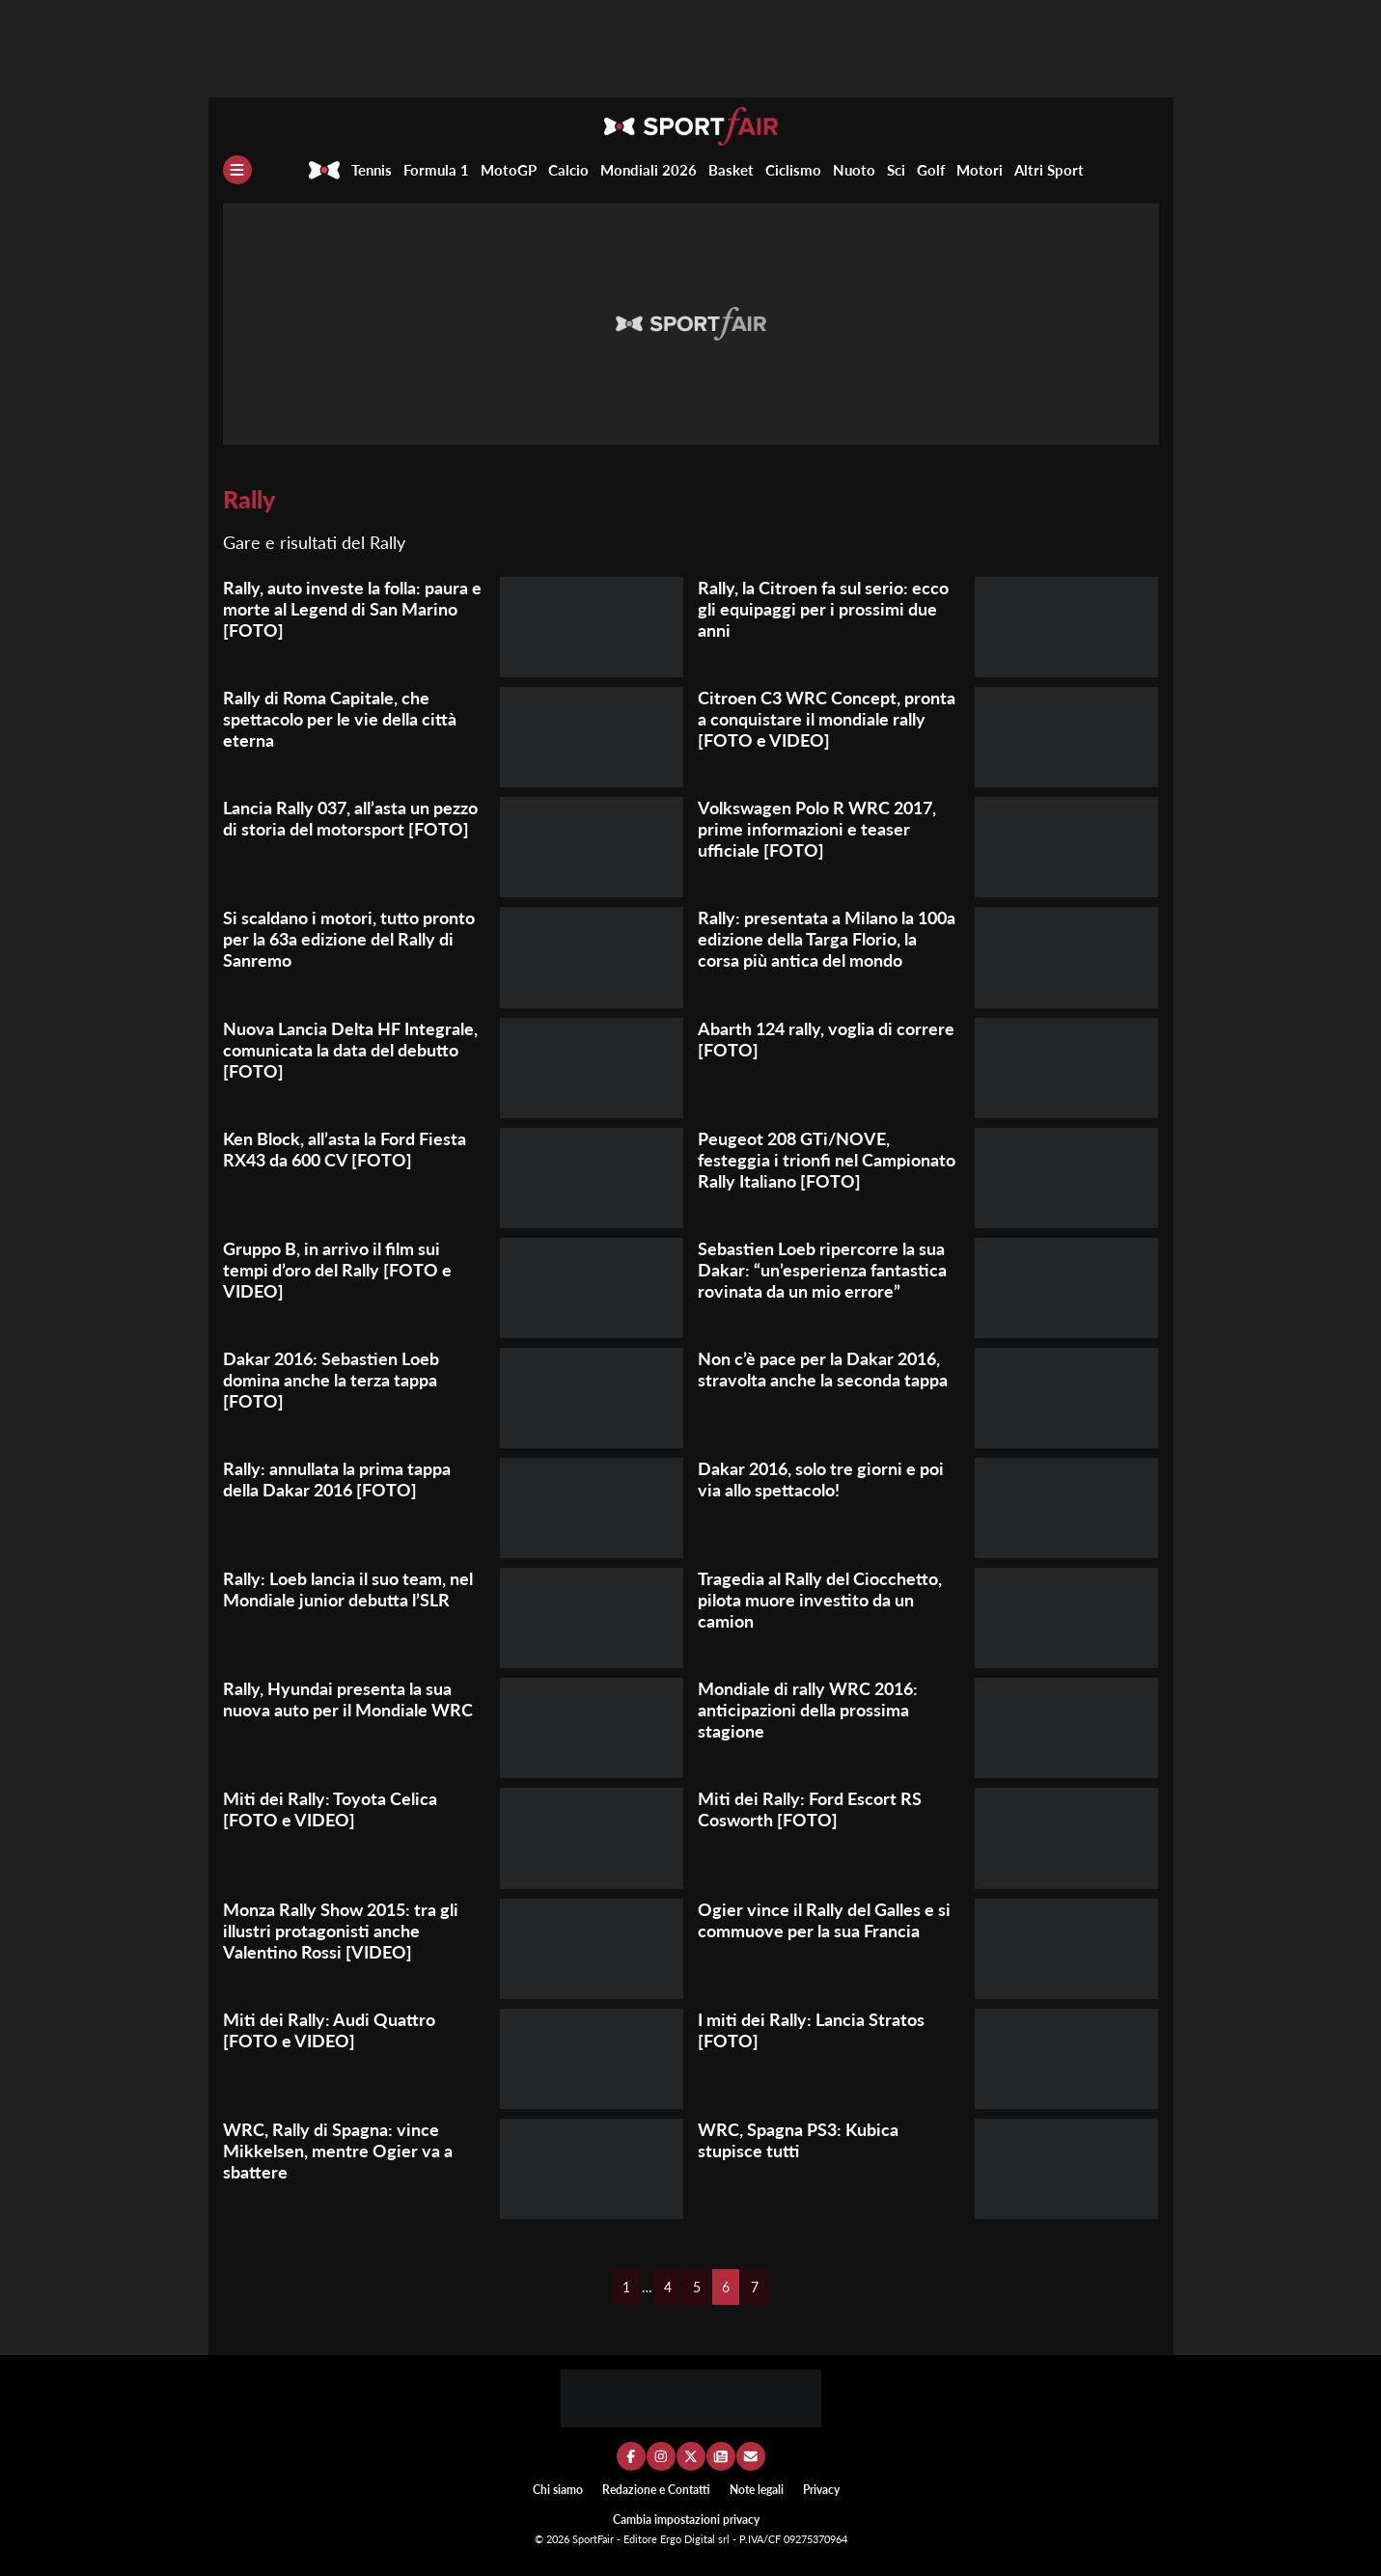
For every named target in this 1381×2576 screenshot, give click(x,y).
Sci (896, 169)
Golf (931, 169)
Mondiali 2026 (648, 169)
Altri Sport (1049, 169)
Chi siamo (558, 2489)
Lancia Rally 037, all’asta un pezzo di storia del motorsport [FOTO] (350, 818)
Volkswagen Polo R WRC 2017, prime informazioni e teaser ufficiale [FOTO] (817, 829)
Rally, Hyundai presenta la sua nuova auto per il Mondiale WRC (348, 1699)
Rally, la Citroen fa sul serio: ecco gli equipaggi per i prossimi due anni (823, 609)
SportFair (594, 2539)
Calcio (568, 169)
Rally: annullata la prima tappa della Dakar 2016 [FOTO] (337, 1479)
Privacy (821, 2489)
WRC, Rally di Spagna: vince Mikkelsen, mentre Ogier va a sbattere (338, 2150)
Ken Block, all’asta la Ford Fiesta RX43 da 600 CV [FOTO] (344, 1149)
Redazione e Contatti (656, 2489)
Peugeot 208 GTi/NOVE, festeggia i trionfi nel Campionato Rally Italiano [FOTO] (826, 1160)
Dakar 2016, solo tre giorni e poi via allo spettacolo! (821, 1479)
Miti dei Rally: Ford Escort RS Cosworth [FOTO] (810, 1809)
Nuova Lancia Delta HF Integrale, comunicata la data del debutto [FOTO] (350, 1050)
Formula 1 (436, 169)
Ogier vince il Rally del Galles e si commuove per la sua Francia (824, 1920)
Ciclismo (793, 169)
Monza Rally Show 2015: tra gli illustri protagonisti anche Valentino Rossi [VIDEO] (340, 1930)
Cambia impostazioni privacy (686, 2519)
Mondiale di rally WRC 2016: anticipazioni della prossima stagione (808, 1709)
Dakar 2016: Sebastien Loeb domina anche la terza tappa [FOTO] (331, 1379)
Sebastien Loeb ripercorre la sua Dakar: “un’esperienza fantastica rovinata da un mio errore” (822, 1270)
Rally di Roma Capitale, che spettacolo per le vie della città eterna (339, 719)
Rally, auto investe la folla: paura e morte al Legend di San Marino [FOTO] (352, 609)
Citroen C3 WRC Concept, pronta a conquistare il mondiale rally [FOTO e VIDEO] (826, 719)
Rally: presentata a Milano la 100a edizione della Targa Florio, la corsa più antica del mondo (826, 939)
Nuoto (854, 169)
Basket (731, 169)
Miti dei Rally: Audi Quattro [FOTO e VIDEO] (329, 2030)
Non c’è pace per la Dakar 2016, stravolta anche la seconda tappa (823, 1369)
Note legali (757, 2489)
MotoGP (509, 169)
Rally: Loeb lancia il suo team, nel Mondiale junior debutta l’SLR (348, 1589)
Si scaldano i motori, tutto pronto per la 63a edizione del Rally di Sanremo (349, 939)
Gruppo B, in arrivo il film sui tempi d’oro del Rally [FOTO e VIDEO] (337, 1270)
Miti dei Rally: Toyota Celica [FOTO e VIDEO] (330, 1809)
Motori (979, 169)
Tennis (371, 169)
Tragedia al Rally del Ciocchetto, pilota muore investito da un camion (820, 1599)
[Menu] (237, 169)
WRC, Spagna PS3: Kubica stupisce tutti (798, 2140)
